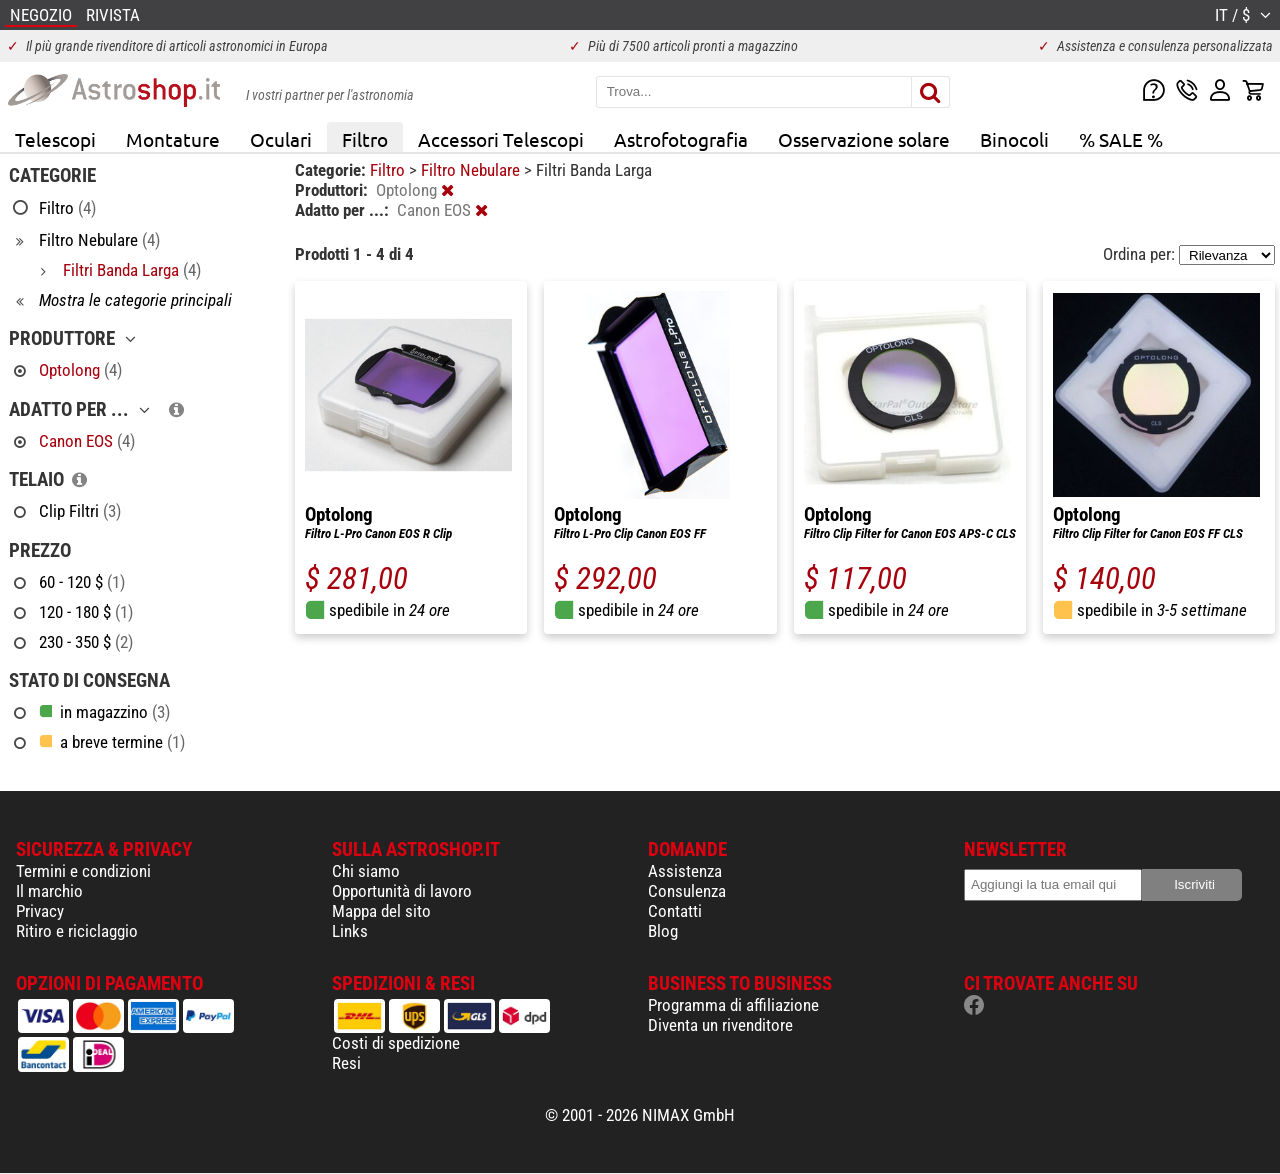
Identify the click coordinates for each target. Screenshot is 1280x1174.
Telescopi (55, 139)
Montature (173, 139)
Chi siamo (366, 871)
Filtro (365, 139)
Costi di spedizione (396, 1043)
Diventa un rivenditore (720, 1025)
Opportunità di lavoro (402, 891)
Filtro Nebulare (472, 170)
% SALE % (1121, 139)
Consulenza (687, 891)
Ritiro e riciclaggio (77, 931)
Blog (663, 931)
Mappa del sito (381, 911)
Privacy (40, 911)
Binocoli (1014, 139)
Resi (346, 1063)
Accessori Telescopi (501, 139)
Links (350, 931)
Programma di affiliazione (733, 1005)
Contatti (675, 911)
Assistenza (685, 871)
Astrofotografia (681, 139)
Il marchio (49, 891)
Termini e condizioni (83, 871)
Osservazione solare (864, 139)
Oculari (281, 139)
